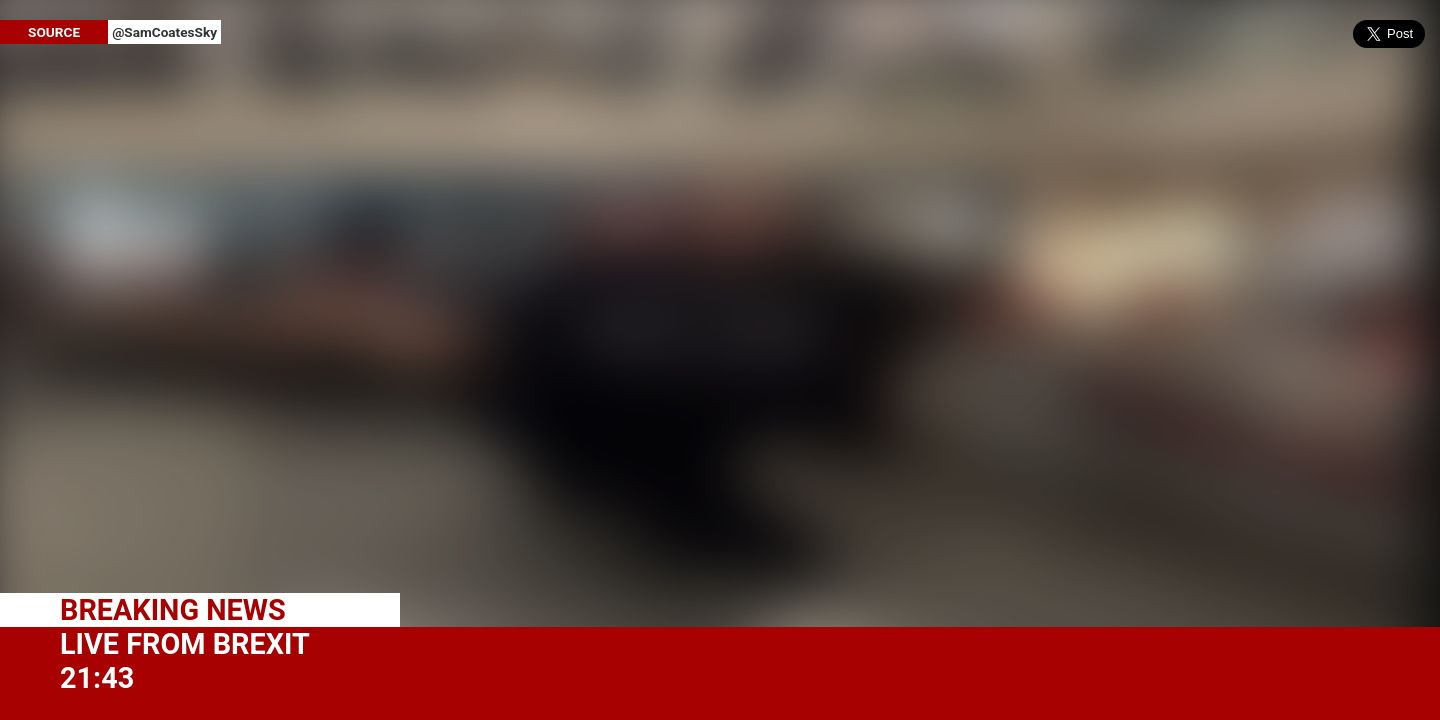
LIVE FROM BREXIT (185, 644)
